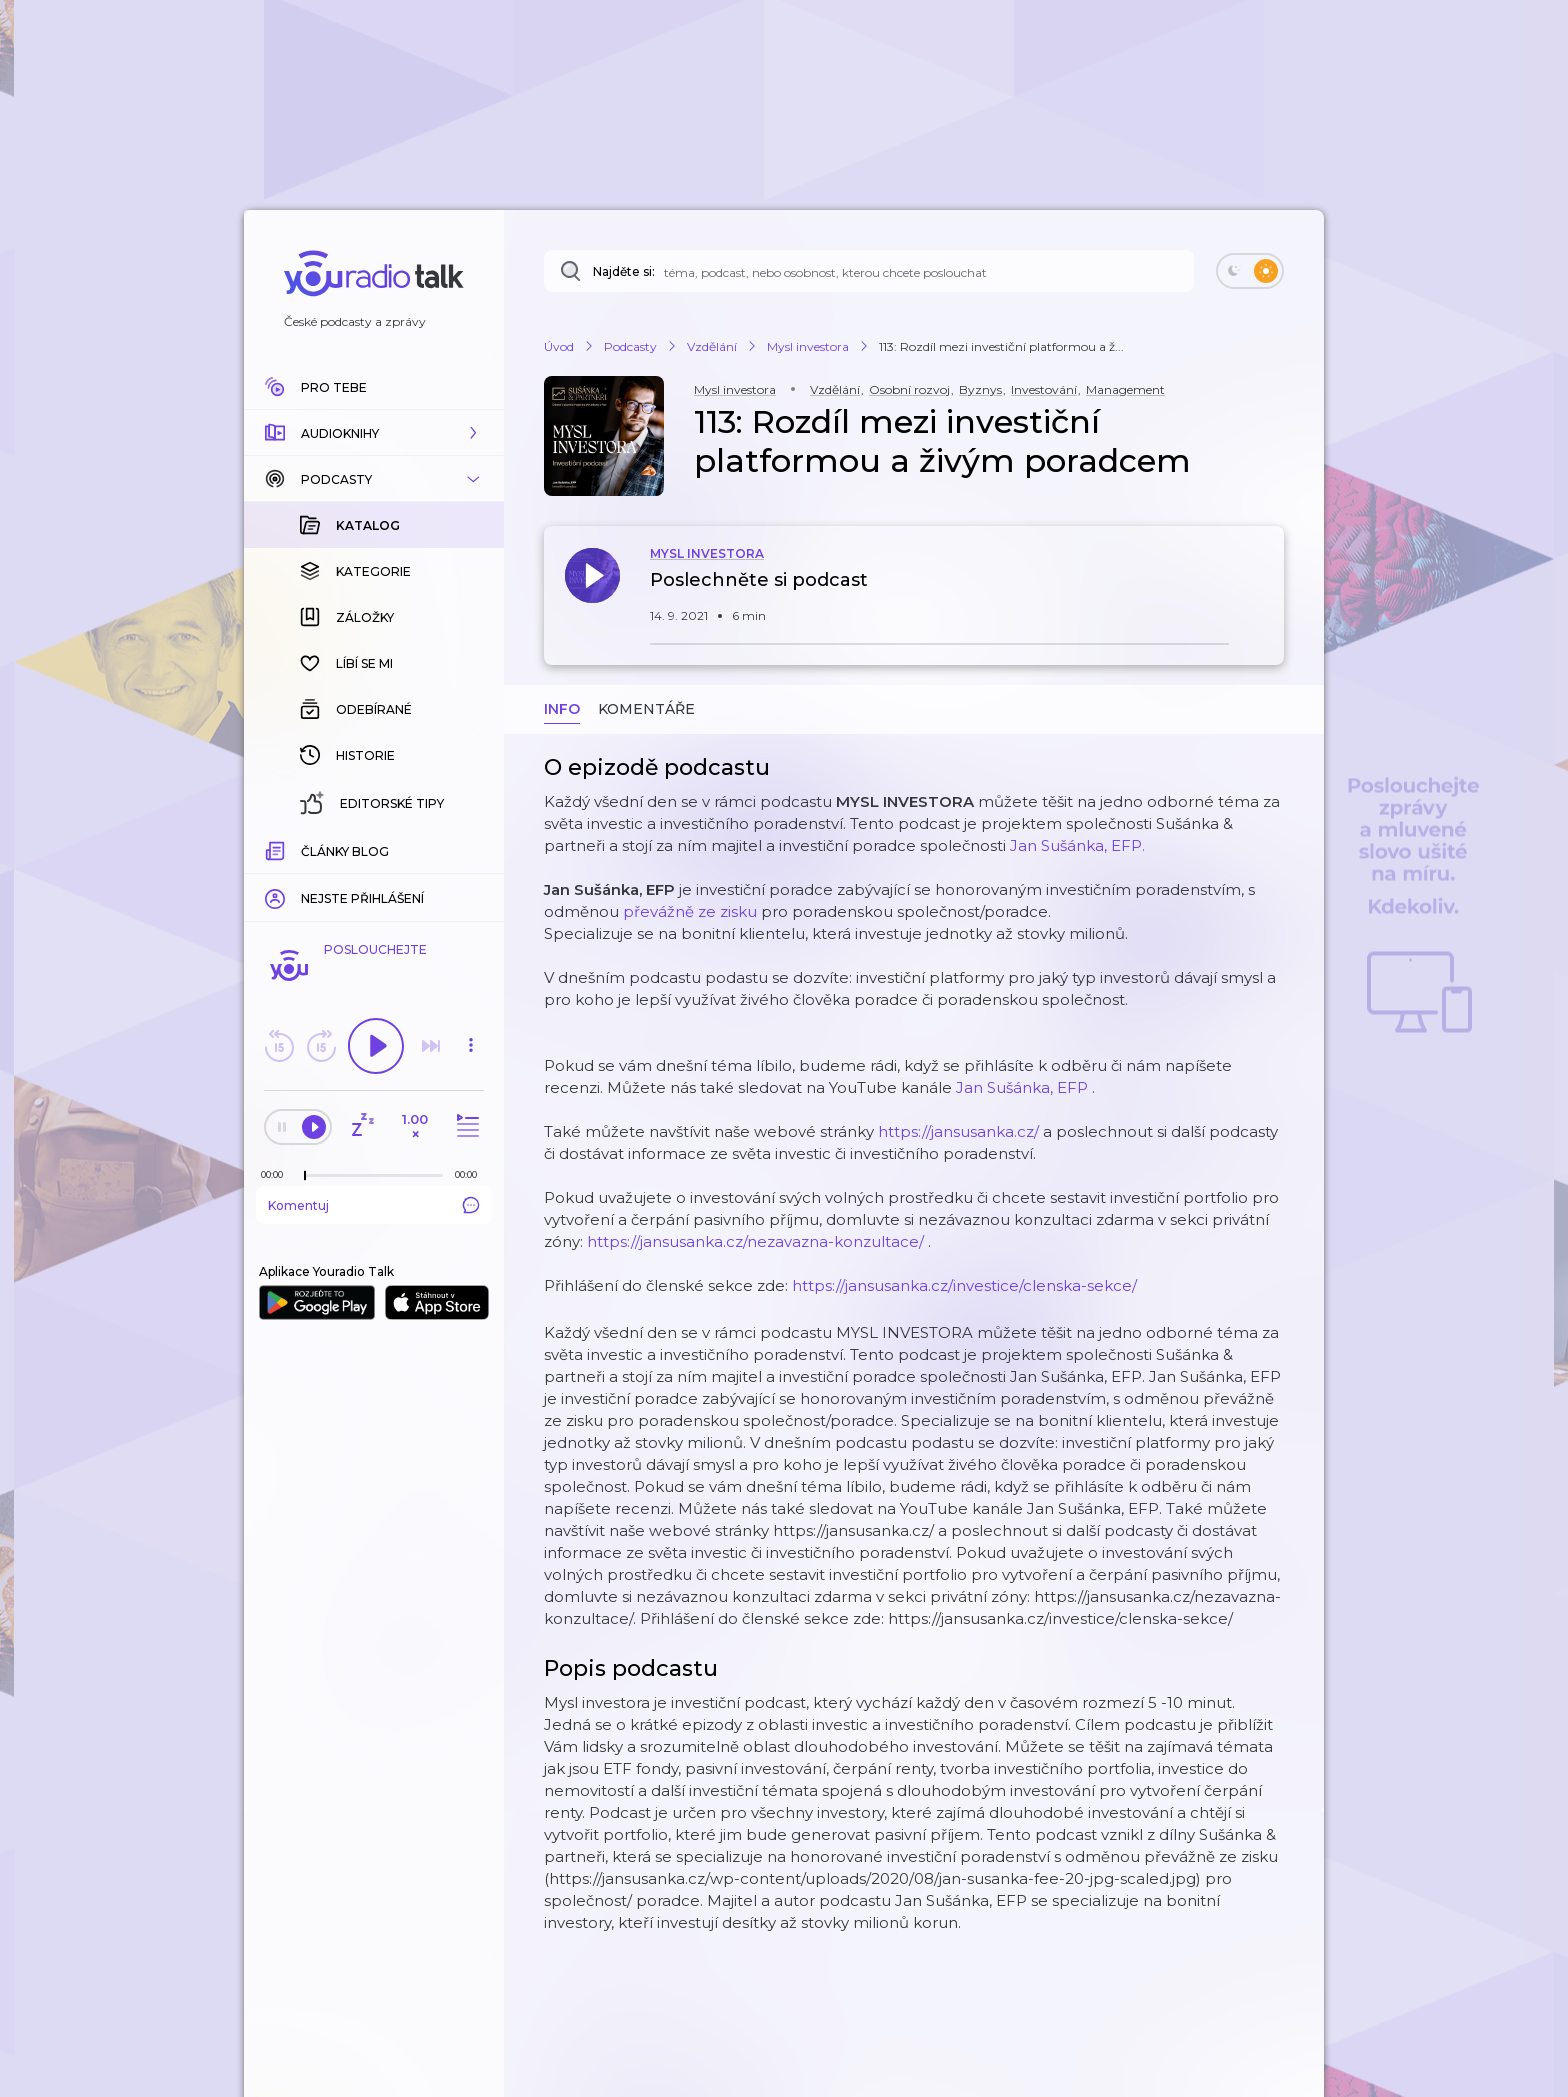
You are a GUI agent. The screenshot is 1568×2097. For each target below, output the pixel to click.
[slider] (305, 1176)
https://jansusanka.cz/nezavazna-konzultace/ (755, 1241)
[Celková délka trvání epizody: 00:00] (471, 1174)
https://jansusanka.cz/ (958, 1131)
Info (562, 709)
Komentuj (374, 1205)
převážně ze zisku (690, 911)
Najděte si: (624, 271)
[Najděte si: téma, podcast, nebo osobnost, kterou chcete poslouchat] (869, 271)
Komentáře (646, 709)
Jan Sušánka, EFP (1022, 1087)
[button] (374, 433)
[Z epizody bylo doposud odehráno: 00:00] (277, 1174)
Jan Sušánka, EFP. (1077, 845)
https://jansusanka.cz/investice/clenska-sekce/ (964, 1285)
